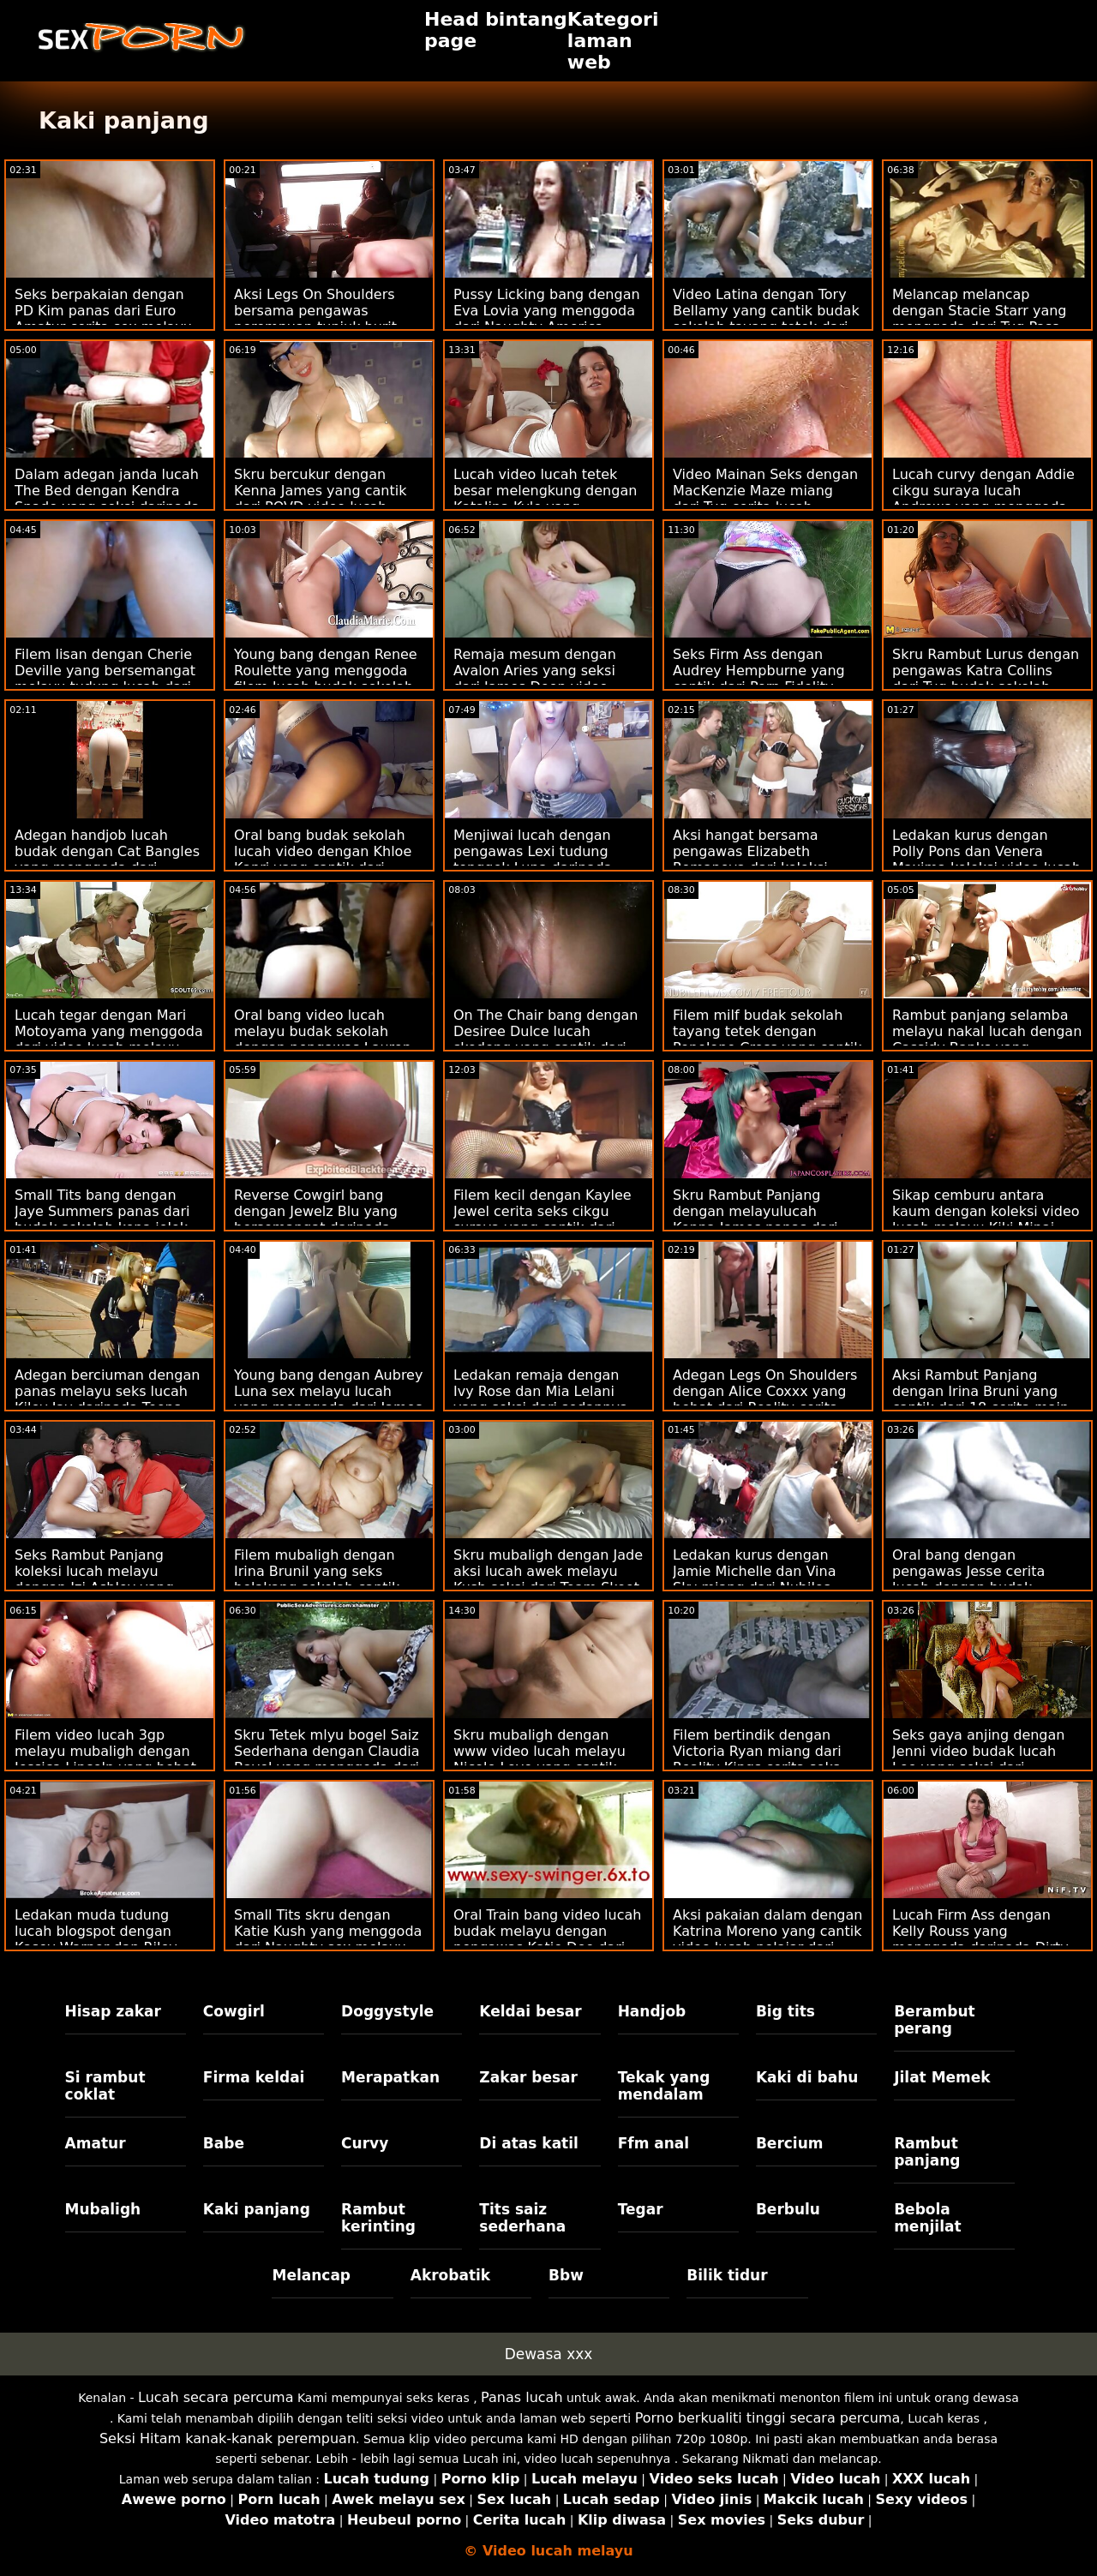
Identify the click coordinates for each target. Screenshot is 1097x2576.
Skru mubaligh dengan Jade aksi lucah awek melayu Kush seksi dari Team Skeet (548, 1571)
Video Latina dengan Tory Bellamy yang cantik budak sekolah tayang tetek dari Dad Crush (766, 318)
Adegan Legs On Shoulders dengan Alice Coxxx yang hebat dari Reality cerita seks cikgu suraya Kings (765, 1399)
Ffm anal (654, 2143)
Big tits (785, 2011)
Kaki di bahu (807, 2077)
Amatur (95, 2143)
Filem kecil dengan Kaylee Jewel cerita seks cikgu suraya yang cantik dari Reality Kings (542, 1219)
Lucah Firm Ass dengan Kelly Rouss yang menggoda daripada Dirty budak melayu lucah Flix (980, 1939)
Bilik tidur (726, 2275)
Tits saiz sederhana (522, 2218)
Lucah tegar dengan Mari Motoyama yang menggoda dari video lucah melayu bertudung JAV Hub (109, 1039)
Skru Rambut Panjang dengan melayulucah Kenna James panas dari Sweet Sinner (755, 1219)
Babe (223, 2143)
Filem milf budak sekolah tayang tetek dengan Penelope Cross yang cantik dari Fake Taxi (767, 1039)
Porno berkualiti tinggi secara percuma (768, 2418)
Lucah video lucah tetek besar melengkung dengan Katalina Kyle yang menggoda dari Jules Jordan (547, 498)
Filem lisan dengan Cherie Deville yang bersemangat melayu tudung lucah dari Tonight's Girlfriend (105, 678)
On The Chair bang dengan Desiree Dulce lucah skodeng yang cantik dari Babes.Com (545, 1039)
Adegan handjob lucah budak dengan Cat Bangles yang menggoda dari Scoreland (107, 859)
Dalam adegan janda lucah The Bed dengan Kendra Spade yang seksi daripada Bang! (107, 498)
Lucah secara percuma (215, 2397)
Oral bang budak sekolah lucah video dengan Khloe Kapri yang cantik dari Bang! (322, 859)
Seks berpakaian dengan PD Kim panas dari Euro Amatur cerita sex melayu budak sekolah (103, 318)
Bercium (790, 2143)
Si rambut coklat (105, 2086)
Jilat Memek (942, 2077)
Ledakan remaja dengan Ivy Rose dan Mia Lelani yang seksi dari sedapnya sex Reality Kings (540, 1399)
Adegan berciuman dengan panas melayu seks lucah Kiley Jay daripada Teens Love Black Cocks (107, 1399)
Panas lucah (521, 2397)
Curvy (364, 2143)
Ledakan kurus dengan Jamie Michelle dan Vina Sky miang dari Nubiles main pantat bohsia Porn (757, 1579)
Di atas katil (528, 2143)
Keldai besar (530, 2011)
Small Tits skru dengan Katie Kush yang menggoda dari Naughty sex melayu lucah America (328, 1939)
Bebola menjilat (927, 2218)
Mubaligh (103, 2209)
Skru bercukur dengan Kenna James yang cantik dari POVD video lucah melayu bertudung (320, 498)
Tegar (640, 2209)
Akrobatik (450, 2275)
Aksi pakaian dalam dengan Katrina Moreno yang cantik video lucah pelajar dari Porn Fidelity (767, 1939)
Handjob (652, 2011)
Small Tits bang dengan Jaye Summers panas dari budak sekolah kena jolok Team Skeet (102, 1219)
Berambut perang (934, 2020)
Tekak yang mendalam (664, 2086)
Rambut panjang (927, 2152)
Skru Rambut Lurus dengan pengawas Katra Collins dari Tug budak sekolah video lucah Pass (985, 678)
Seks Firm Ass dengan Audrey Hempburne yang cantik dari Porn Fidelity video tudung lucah (759, 678)
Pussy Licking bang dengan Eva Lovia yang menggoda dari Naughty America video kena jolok (546, 318)
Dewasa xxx (549, 2354)
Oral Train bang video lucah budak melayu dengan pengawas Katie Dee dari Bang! (547, 1939)
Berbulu (788, 2209)
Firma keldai (254, 2077)
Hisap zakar (113, 2011)
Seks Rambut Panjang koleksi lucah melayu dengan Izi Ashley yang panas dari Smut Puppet (97, 1579)
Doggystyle (387, 2011)
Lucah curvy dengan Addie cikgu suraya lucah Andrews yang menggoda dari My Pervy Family (983, 498)
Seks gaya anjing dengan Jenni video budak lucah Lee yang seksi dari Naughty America (978, 1759)
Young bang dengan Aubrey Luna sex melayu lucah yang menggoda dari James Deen (328, 1399)
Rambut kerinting (378, 2218)
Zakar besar (528, 2077)
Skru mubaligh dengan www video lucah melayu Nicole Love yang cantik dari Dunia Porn (539, 1759)
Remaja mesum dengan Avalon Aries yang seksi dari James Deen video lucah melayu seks (534, 678)
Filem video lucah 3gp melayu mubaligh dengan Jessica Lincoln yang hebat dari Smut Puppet (105, 1759)
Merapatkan (390, 2077)
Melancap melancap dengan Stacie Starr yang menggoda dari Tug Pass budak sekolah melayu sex (983, 318)
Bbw (566, 2275)
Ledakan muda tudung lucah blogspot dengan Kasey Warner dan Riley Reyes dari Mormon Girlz (99, 1939)
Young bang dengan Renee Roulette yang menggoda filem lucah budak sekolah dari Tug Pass (325, 678)
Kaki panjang (256, 2209)
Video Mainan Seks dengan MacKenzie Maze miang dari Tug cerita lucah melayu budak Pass (765, 498)
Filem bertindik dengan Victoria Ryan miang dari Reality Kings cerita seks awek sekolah (757, 1759)
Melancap (311, 2275)
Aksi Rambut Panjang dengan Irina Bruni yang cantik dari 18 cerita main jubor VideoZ (980, 1399)
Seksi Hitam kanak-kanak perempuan (227, 2438)
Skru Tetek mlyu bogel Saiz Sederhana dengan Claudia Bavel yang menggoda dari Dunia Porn (327, 1759)
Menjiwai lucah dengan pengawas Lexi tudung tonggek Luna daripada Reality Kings (532, 859)
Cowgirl (234, 2011)
